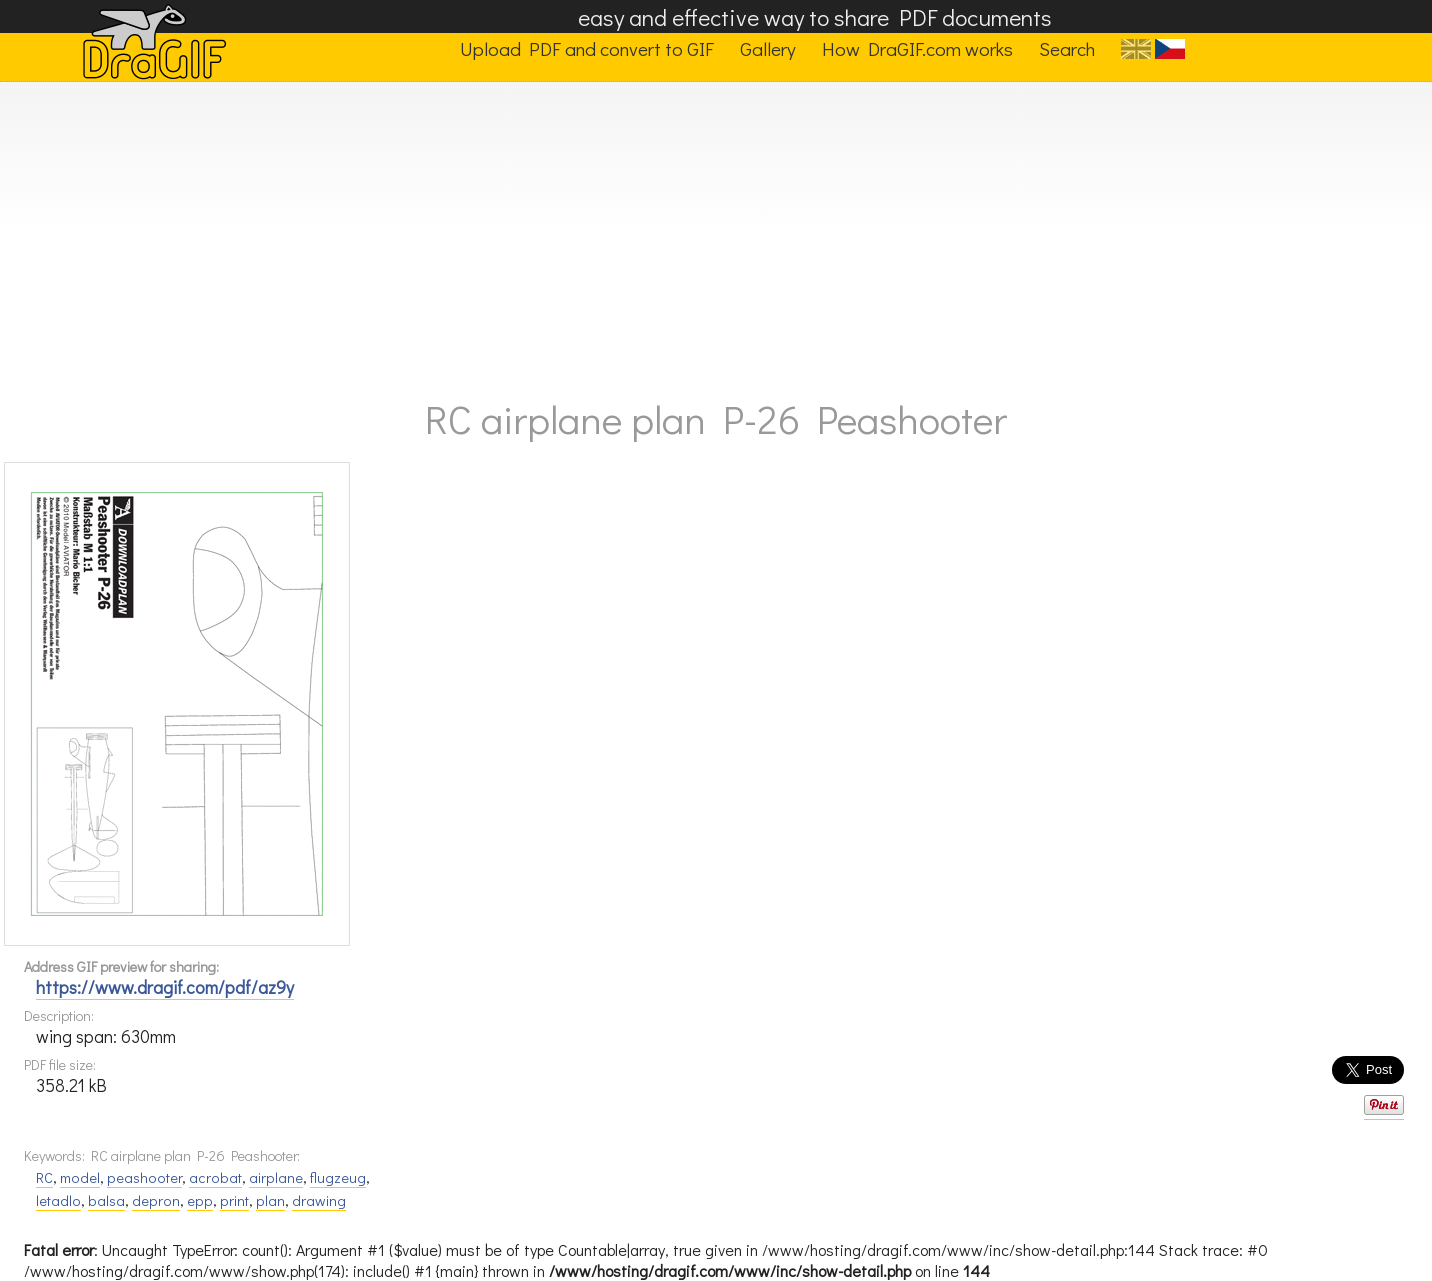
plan (270, 1200)
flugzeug (338, 1177)
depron (156, 1200)
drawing (319, 1200)
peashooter (144, 1177)
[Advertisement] (716, 232)
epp (200, 1200)
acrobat (215, 1177)
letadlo (58, 1200)
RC (44, 1177)
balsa (106, 1200)
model (80, 1177)
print (234, 1200)
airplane (276, 1177)
